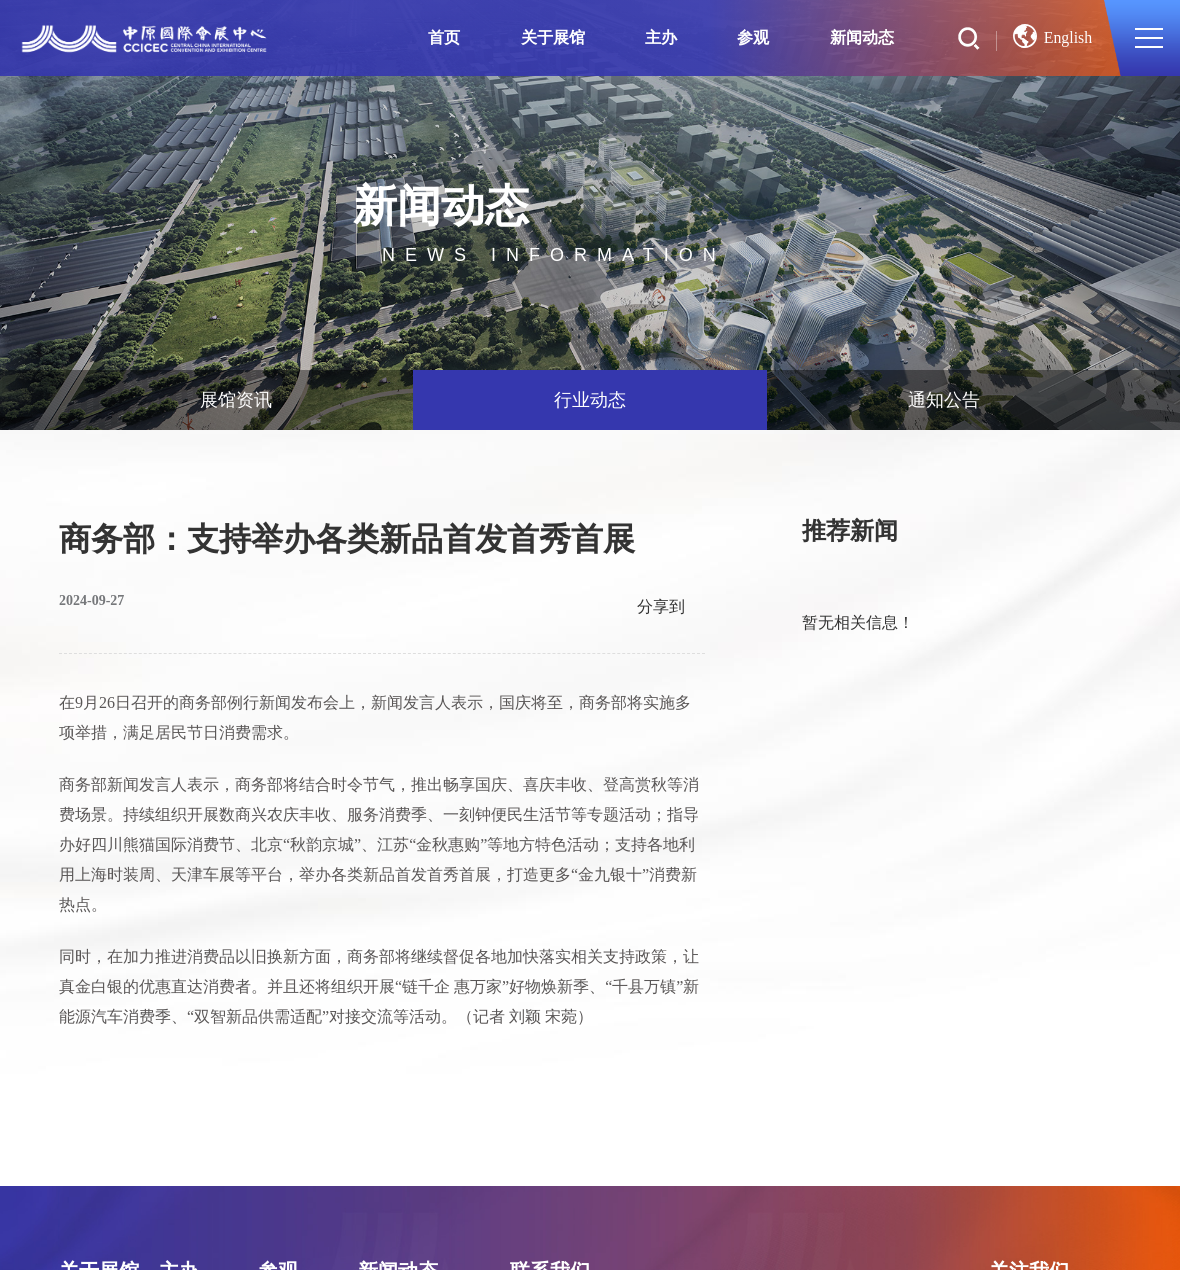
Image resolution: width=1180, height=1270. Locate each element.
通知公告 (944, 400)
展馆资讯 (236, 400)
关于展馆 (554, 37)
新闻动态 (863, 37)
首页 (445, 37)
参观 (755, 37)
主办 (662, 37)
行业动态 (590, 400)
